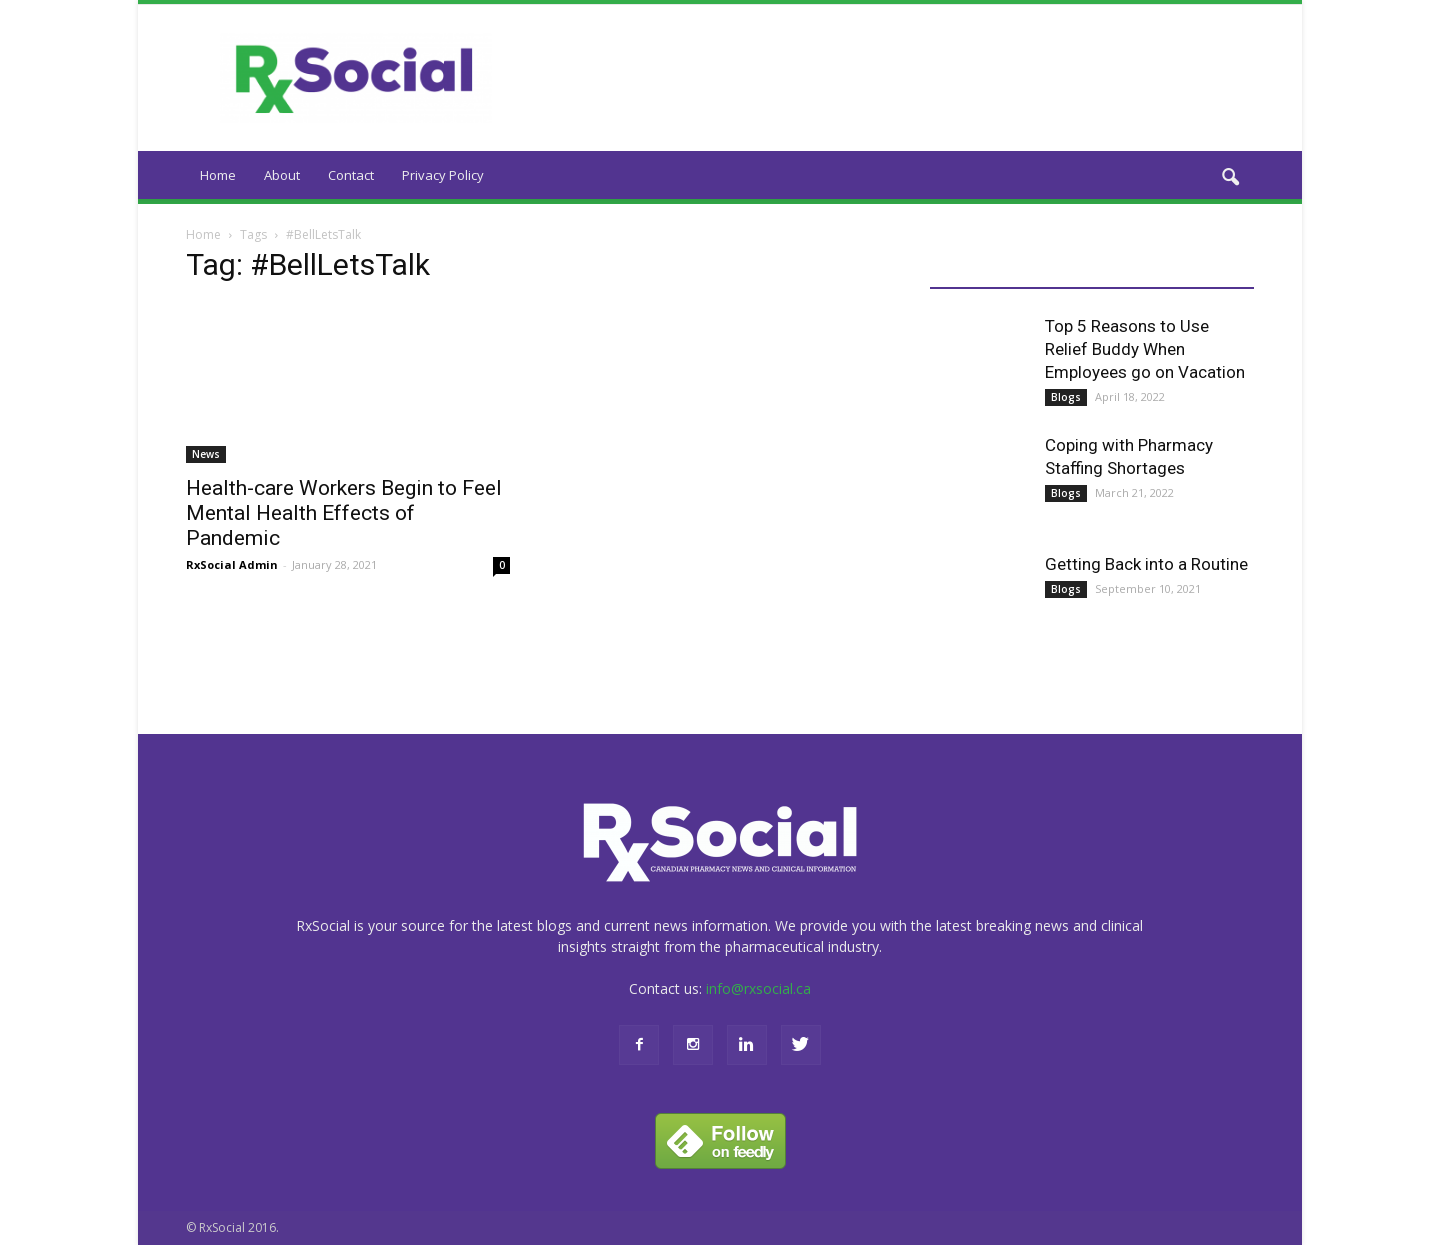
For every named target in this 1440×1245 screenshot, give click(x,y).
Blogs (1066, 397)
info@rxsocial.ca (758, 988)
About (282, 175)
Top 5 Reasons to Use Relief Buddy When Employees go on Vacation (1145, 349)
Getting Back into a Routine (1146, 564)
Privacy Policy (443, 175)
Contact (351, 175)
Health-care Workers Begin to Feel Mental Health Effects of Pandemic (344, 513)
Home (218, 175)
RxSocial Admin (232, 564)
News (206, 454)
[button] (1230, 178)
